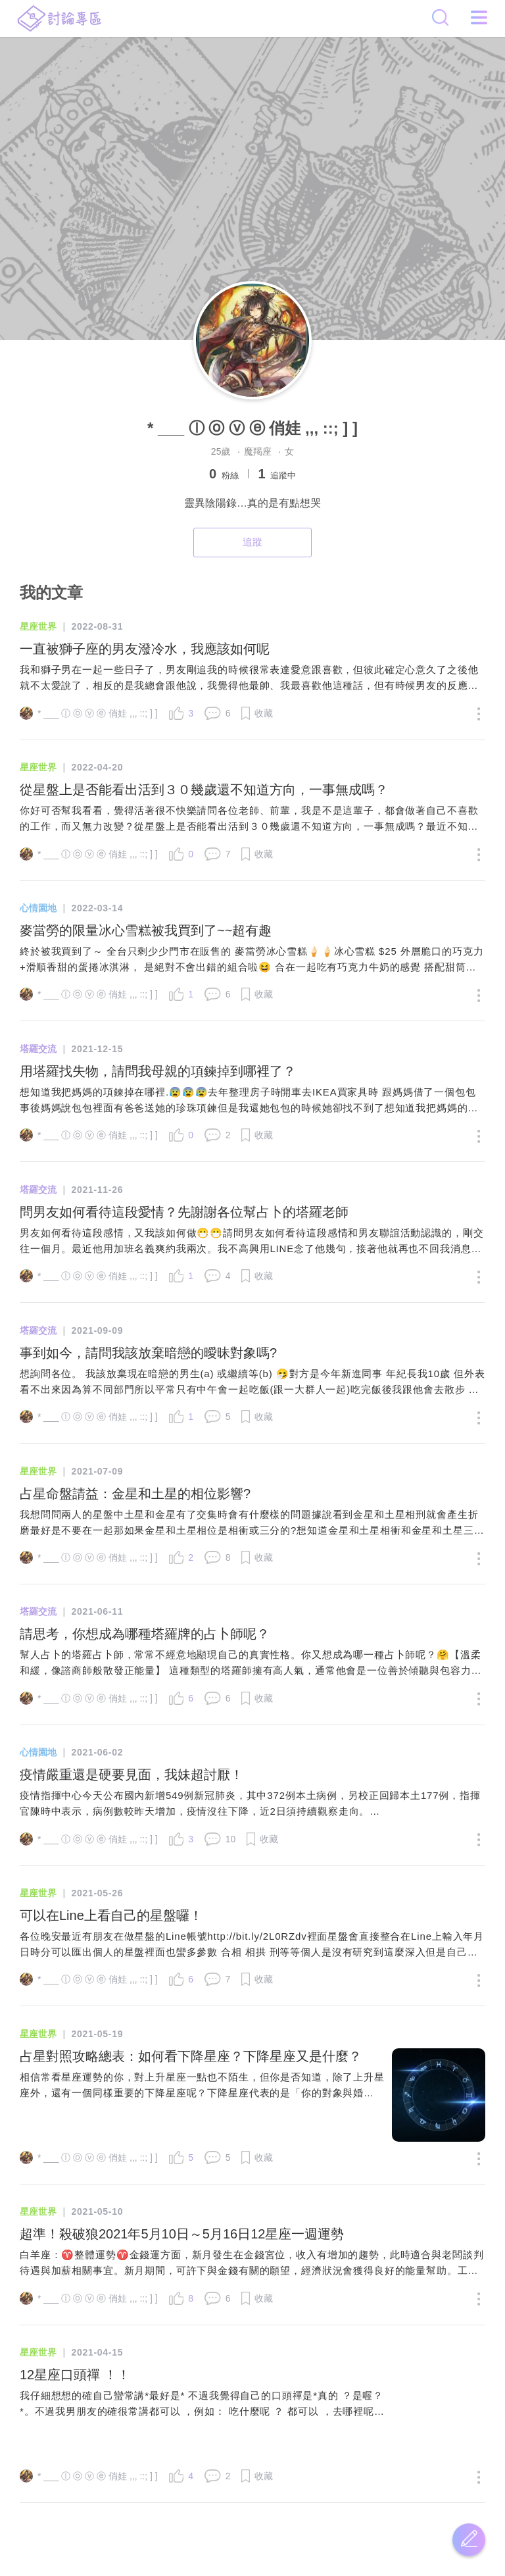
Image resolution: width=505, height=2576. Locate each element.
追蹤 (252, 541)
